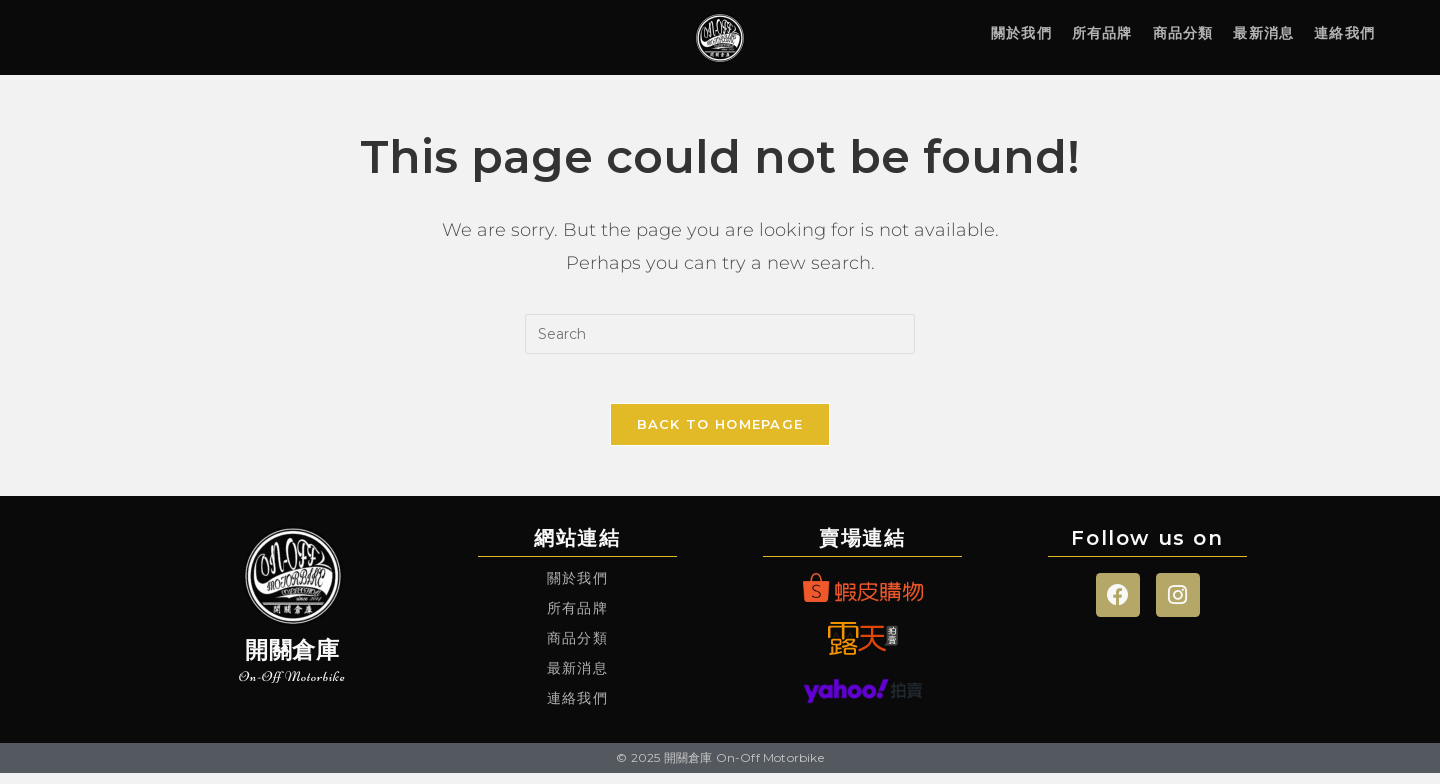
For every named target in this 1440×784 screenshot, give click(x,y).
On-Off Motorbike (292, 686)
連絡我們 (1344, 33)
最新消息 (1263, 33)
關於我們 (1021, 33)
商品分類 (1183, 33)
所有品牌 (1102, 33)
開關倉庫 (292, 660)
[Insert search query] (720, 334)
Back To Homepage (720, 435)
